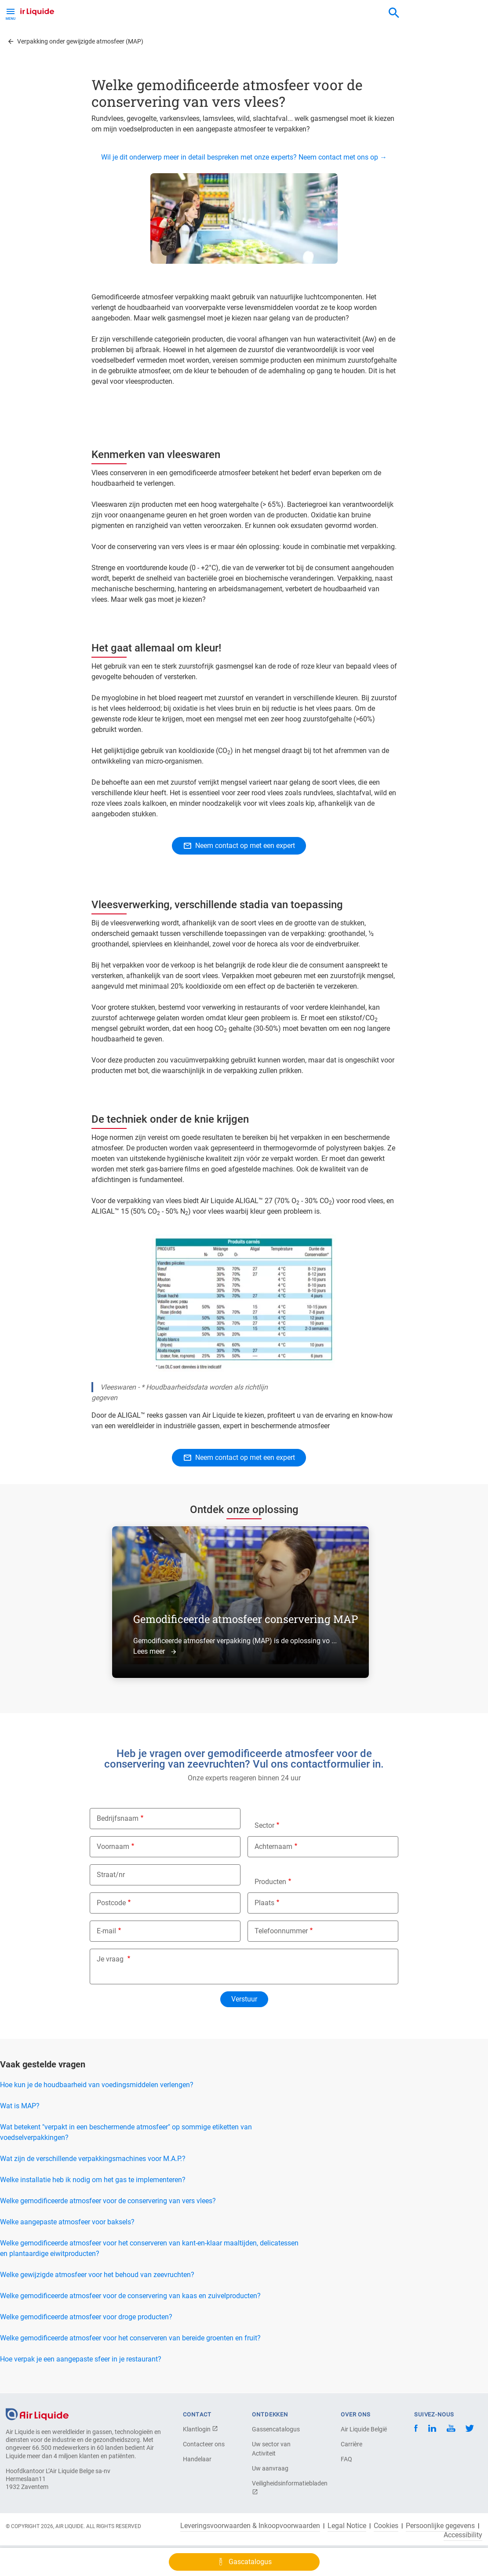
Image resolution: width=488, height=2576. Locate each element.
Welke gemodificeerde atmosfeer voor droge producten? (86, 2317)
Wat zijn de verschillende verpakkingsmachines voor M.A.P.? (93, 2158)
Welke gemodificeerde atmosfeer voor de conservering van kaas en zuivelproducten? (130, 2296)
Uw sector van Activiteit (271, 2449)
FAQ (346, 2459)
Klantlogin (200, 2429)
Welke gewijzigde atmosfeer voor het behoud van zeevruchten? (97, 2274)
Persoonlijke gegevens (440, 2525)
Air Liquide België (364, 2429)
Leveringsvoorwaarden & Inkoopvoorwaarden (250, 2525)
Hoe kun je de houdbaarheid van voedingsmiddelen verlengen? (96, 2085)
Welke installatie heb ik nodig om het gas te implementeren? (93, 2180)
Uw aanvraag (270, 2468)
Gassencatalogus (276, 2429)
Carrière (351, 2444)
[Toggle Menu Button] (10, 13)
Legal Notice (347, 2525)
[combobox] (394, 13)
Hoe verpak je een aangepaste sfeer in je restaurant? (80, 2359)
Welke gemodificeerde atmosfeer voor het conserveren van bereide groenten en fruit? (130, 2338)
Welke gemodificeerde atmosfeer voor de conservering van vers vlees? (108, 2201)
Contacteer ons (204, 2444)
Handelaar (197, 2459)
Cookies (386, 2525)
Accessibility (463, 2535)
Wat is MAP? (20, 2106)
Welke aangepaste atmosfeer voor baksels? (67, 2222)
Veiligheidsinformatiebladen (282, 2487)
